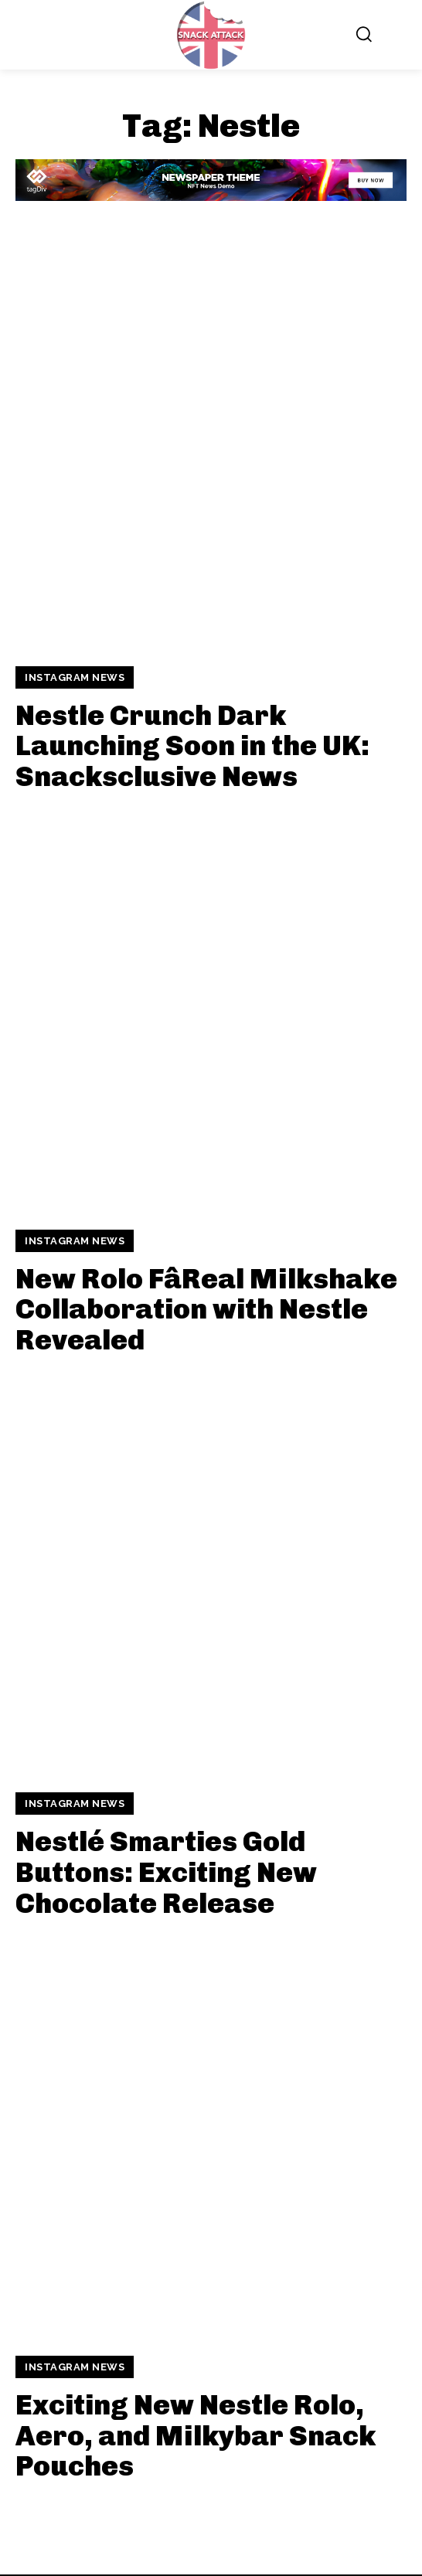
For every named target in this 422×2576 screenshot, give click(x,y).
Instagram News (74, 677)
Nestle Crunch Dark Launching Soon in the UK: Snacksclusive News (192, 746)
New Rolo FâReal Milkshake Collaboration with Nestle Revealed (206, 1309)
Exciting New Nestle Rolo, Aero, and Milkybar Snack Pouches (195, 2435)
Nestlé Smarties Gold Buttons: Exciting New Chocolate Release (166, 1872)
